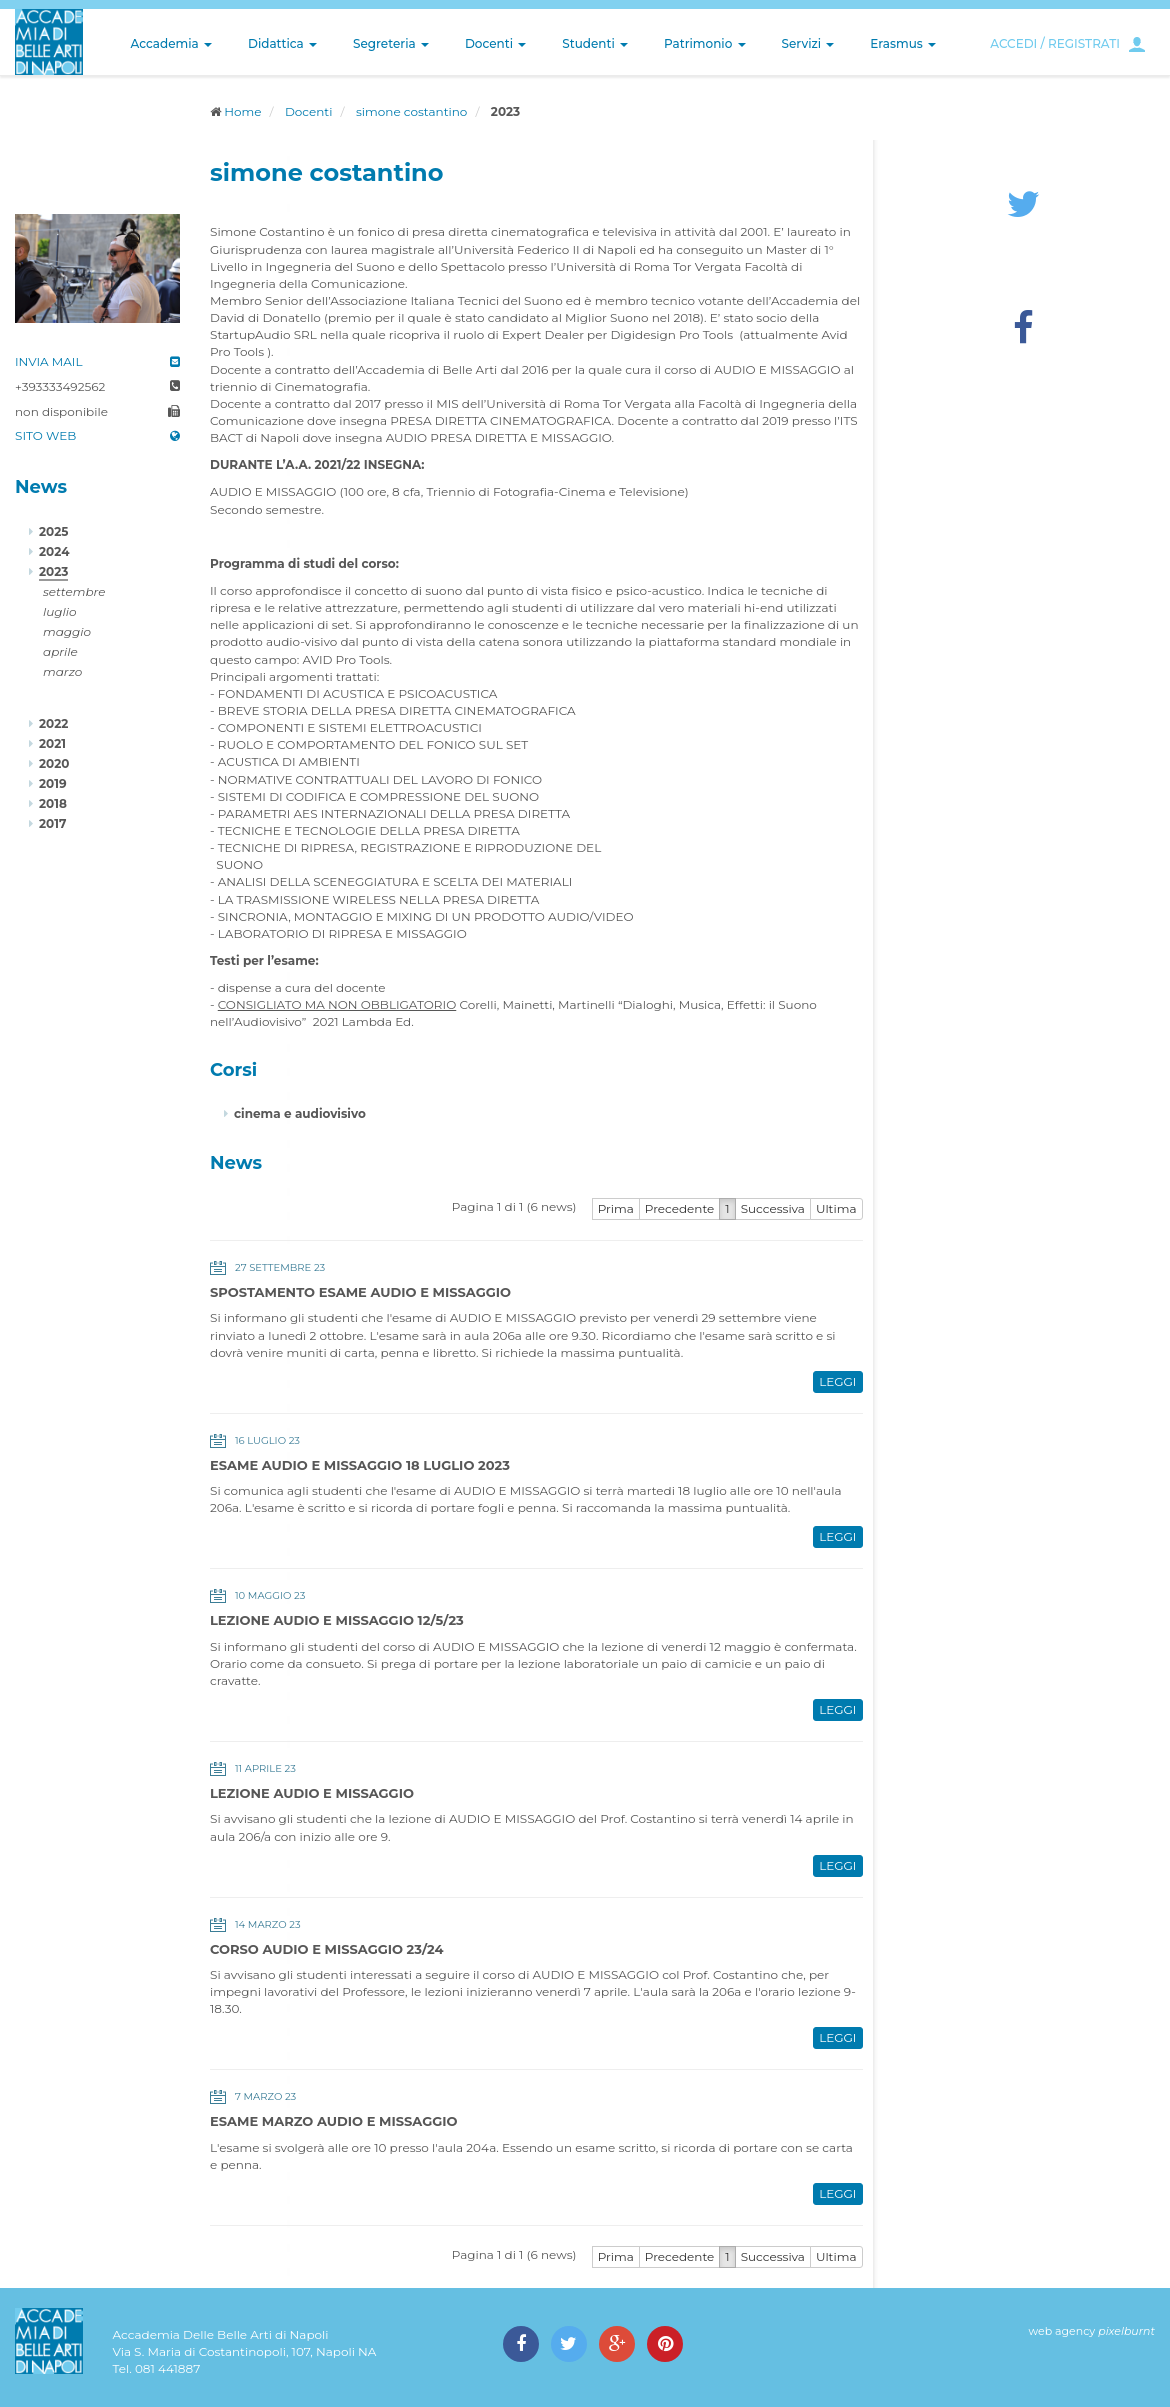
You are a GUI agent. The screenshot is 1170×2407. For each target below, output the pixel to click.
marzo (62, 671)
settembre (74, 591)
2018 (53, 803)
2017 (52, 823)
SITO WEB (45, 435)
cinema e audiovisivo (300, 1113)
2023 (53, 571)
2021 (52, 743)
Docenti (495, 43)
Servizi (808, 43)
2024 (54, 551)
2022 (53, 723)
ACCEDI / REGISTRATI (1055, 43)
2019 (53, 783)
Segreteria (391, 43)
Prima (616, 1208)
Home (242, 111)
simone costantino (411, 111)
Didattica (282, 43)
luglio (60, 611)
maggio (67, 631)
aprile (60, 651)
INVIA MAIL (49, 361)
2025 (53, 531)
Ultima (836, 1208)
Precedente (680, 1208)
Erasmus (903, 43)
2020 (54, 763)
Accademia (171, 43)
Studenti (595, 43)
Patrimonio (705, 43)
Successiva (773, 1208)
